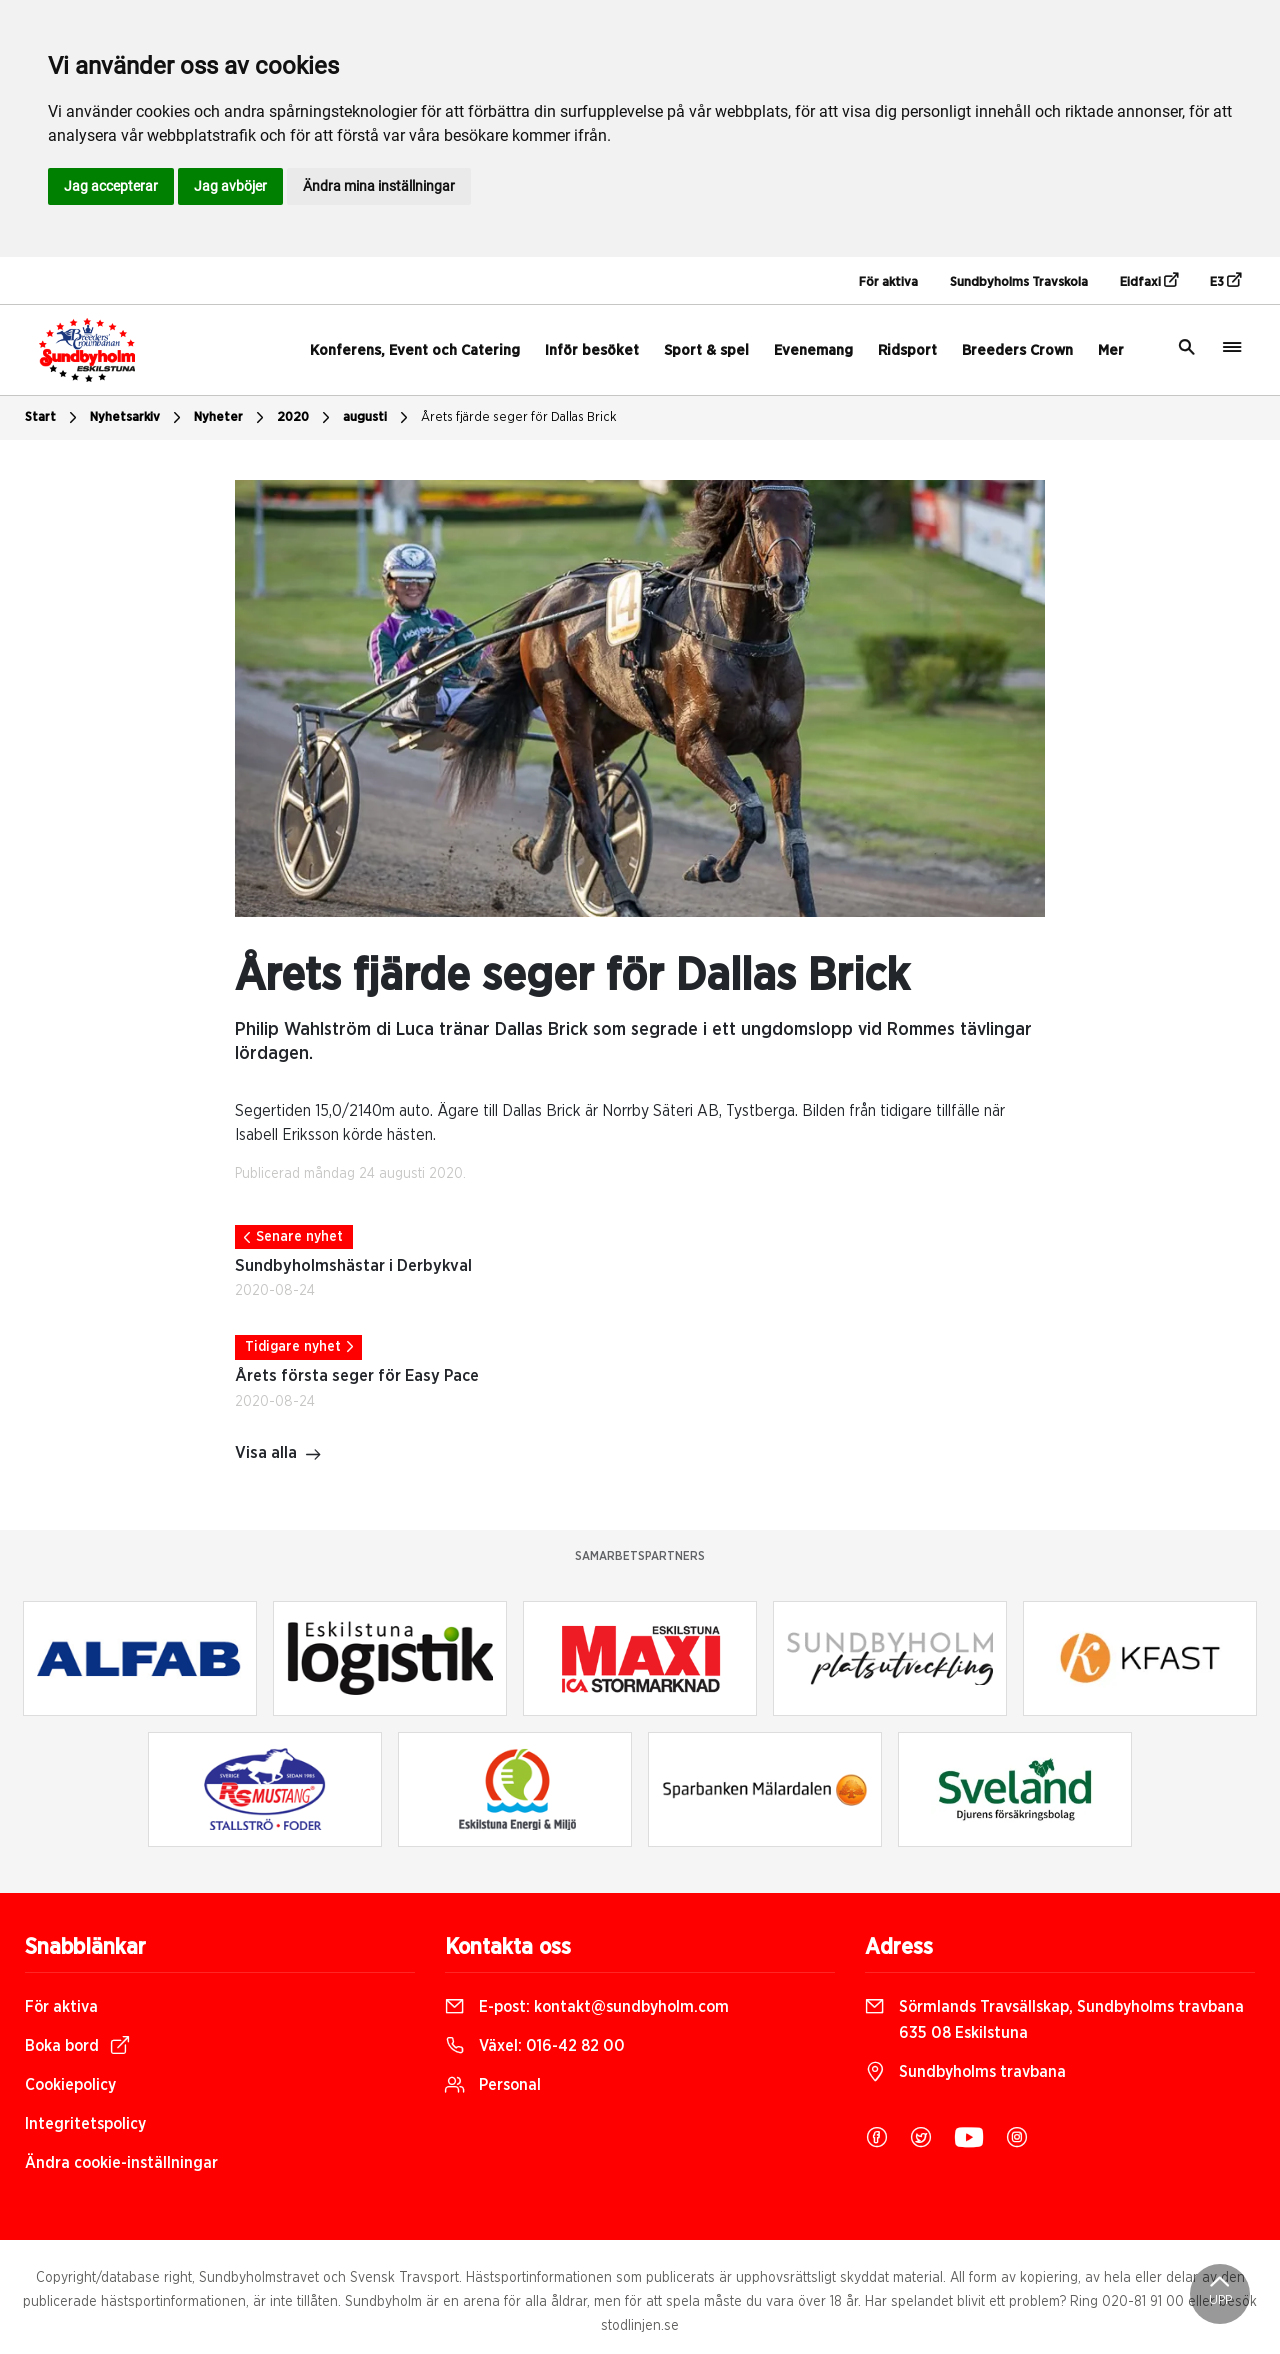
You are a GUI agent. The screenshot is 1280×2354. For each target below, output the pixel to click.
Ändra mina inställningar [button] (379, 186)
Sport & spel (706, 350)
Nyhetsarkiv (138, 418)
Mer (1111, 350)
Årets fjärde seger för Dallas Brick (519, 417)
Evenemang (813, 350)
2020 (306, 418)
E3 (1225, 281)
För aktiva (888, 282)
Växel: (535, 2046)
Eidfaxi (1149, 281)
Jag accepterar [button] (111, 186)
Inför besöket (592, 350)
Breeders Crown (1017, 350)
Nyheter (231, 418)
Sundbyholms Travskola (1019, 282)
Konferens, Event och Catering (415, 350)
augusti (378, 418)
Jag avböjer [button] (230, 186)
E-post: (587, 2007)
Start (53, 418)
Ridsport (907, 350)
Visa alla (278, 1455)
